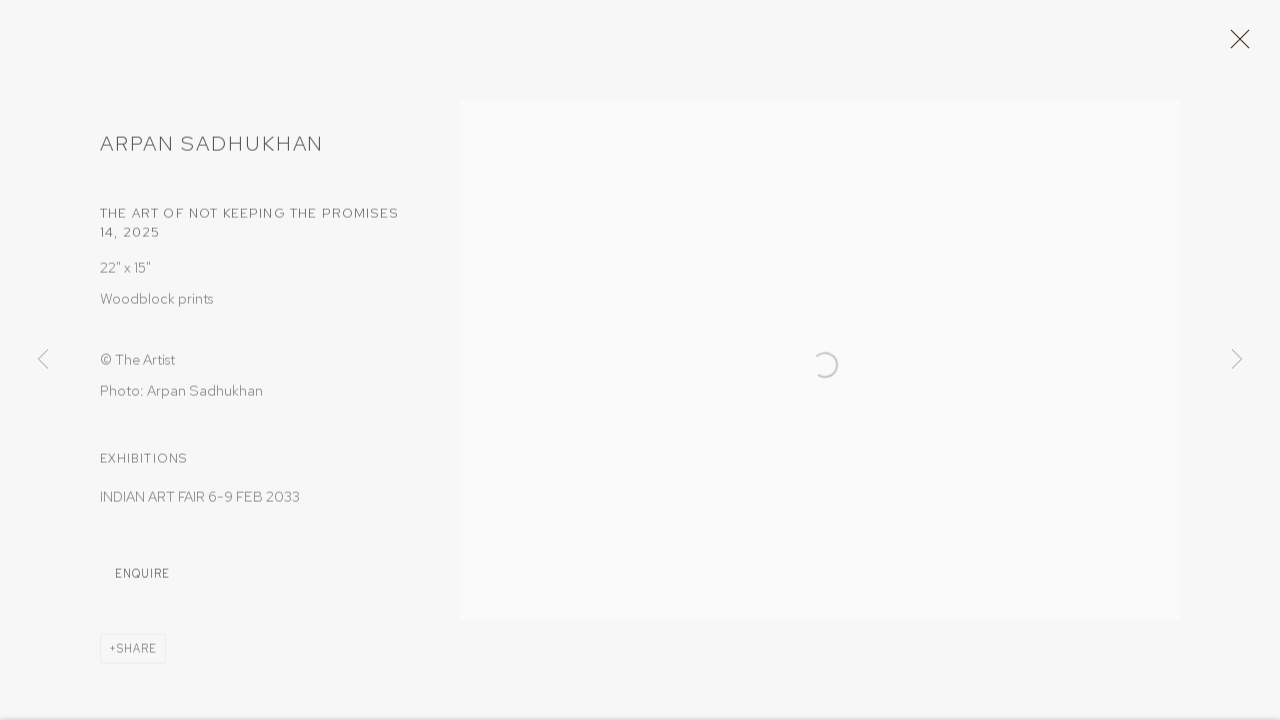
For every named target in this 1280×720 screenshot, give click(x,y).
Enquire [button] (142, 580)
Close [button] (1239, 45)
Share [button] (137, 655)
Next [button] (1237, 360)
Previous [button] (43, 360)
